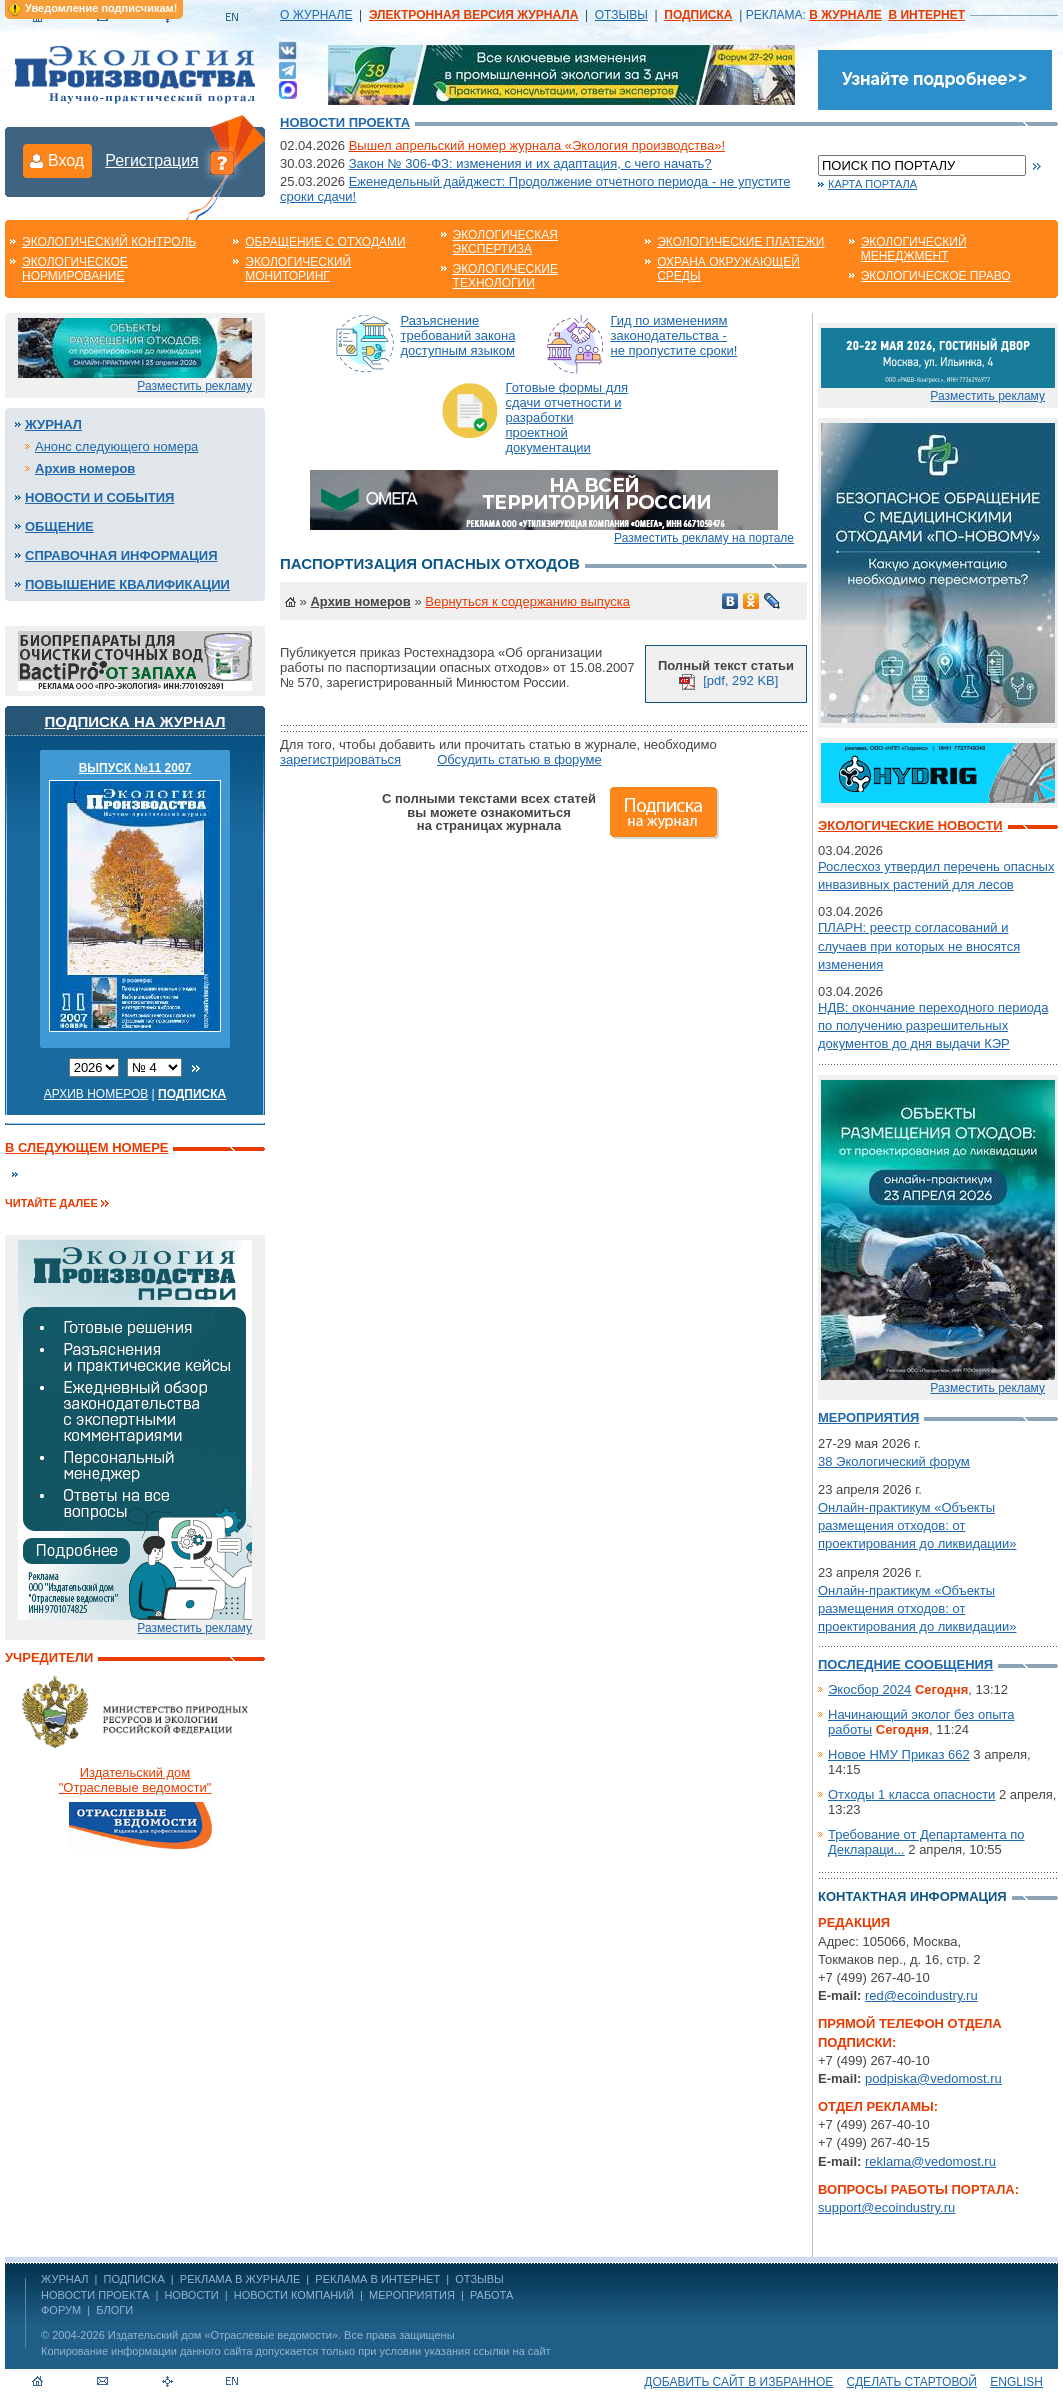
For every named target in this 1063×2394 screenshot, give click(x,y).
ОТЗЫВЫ (621, 15)
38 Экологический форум (894, 1461)
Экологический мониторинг (298, 269)
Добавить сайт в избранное (738, 2382)
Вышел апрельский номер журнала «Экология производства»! (537, 145)
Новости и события (99, 497)
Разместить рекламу (194, 386)
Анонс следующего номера (116, 446)
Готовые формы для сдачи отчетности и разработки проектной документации (567, 417)
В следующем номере (86, 1147)
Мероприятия (868, 1417)
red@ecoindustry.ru (921, 1995)
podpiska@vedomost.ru (933, 2078)
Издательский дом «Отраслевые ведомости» (223, 2335)
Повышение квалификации (127, 584)
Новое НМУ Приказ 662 (899, 1754)
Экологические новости (910, 825)
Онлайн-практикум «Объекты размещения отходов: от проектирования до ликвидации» (917, 1525)
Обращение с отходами (325, 242)
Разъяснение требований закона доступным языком (458, 335)
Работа (491, 2295)
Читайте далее (51, 1203)
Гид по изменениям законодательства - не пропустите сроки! (674, 335)
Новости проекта (345, 122)
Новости (191, 2295)
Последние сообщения (905, 1664)
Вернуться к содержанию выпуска (527, 601)
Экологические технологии (505, 276)
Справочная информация (121, 555)
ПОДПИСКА (134, 2279)
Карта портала (872, 184)
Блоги (114, 2310)
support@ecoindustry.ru (886, 2207)
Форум (61, 2310)
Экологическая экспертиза (505, 242)
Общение (59, 526)
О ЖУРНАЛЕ (316, 15)
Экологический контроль (109, 242)
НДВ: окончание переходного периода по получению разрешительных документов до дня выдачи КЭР (933, 1025)
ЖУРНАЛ (64, 2279)
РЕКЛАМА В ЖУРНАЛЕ (240, 2279)
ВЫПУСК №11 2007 (135, 768)
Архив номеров (85, 468)
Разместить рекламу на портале (704, 538)
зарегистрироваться (340, 759)
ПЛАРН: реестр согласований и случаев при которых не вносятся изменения (919, 945)
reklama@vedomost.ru (930, 2161)
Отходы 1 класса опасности (911, 1794)
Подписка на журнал (135, 721)
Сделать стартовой (912, 2382)
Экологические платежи (740, 242)
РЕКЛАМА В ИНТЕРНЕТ (377, 2279)
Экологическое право (936, 276)
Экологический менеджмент (914, 249)
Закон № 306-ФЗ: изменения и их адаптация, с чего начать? (530, 163)
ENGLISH (1016, 2382)
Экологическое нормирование (75, 269)
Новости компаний (294, 2295)
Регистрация (152, 160)
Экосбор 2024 (869, 1689)
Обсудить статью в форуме (519, 759)
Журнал (53, 424)
